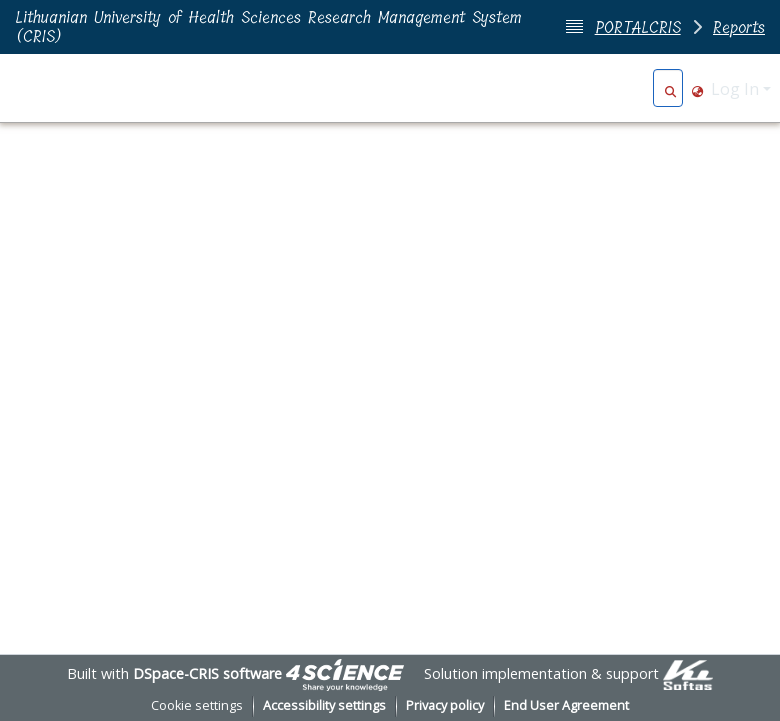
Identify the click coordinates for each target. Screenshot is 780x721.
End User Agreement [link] (566, 705)
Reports (739, 27)
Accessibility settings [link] (324, 705)
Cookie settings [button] (197, 705)
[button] (670, 89)
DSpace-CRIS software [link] (207, 673)
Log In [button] (737, 89)
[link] (345, 673)
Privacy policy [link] (445, 705)
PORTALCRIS (638, 27)
